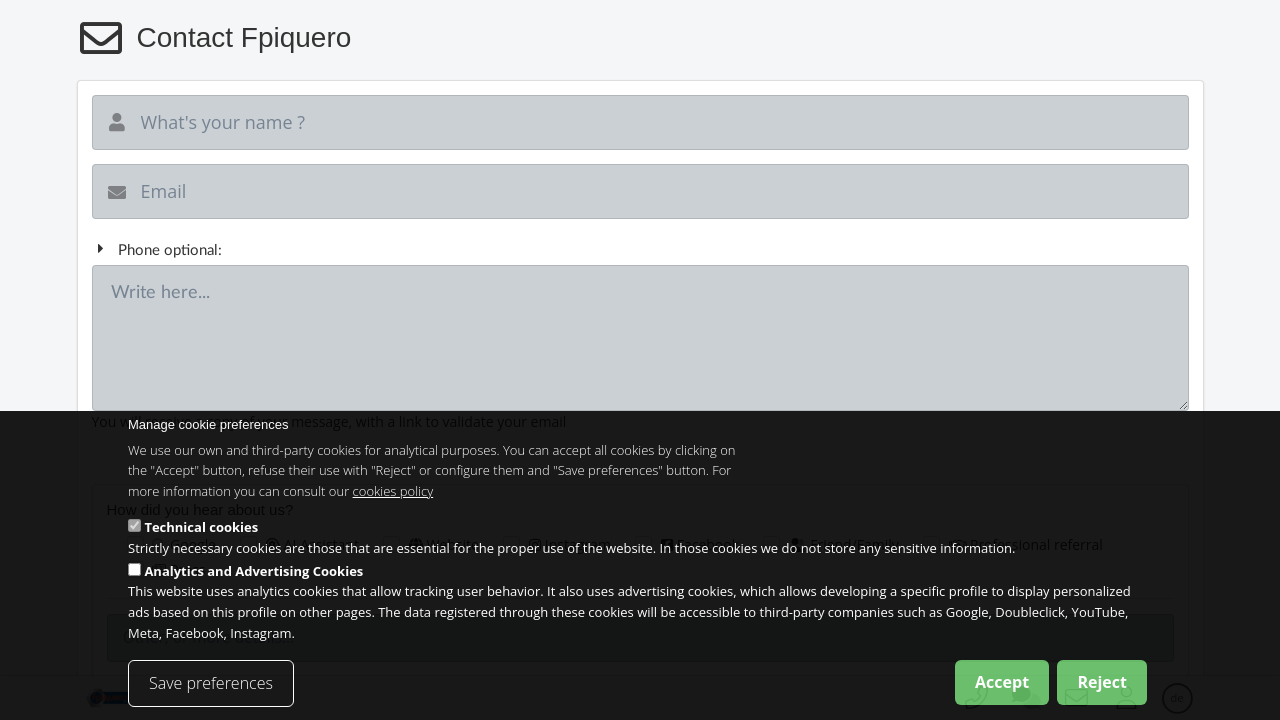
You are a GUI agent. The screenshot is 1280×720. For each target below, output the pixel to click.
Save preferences (211, 693)
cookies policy (393, 502)
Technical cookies (201, 538)
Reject (1102, 692)
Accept (1002, 692)
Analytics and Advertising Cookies (253, 581)
